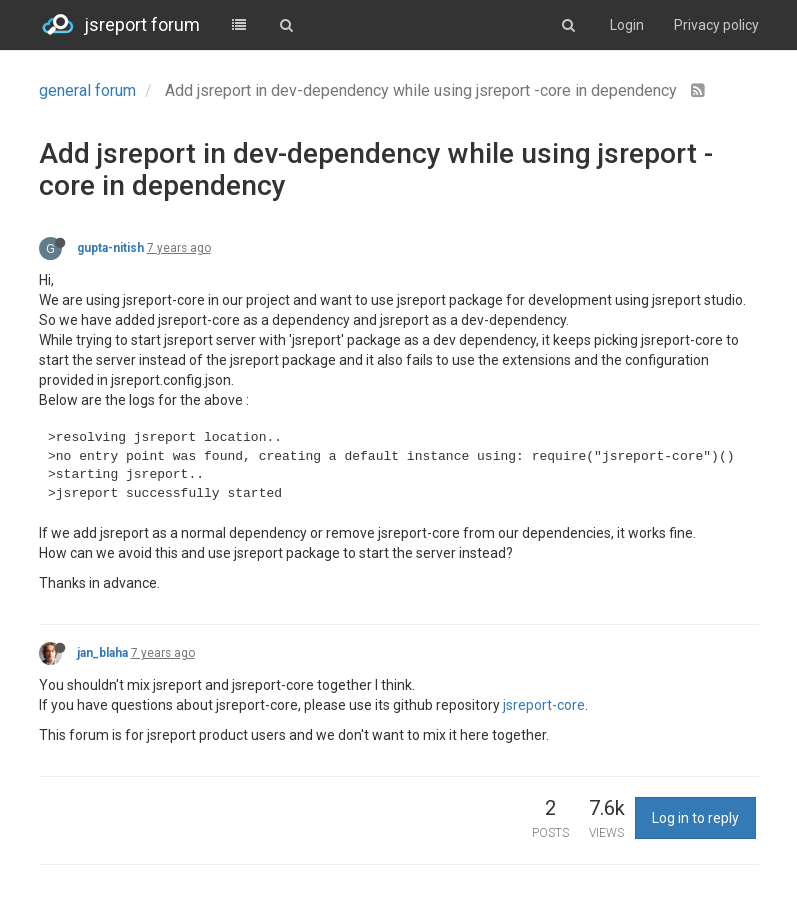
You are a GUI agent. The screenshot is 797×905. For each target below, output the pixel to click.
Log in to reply (695, 818)
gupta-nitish (110, 248)
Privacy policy (716, 25)
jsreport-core (544, 705)
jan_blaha (102, 653)
